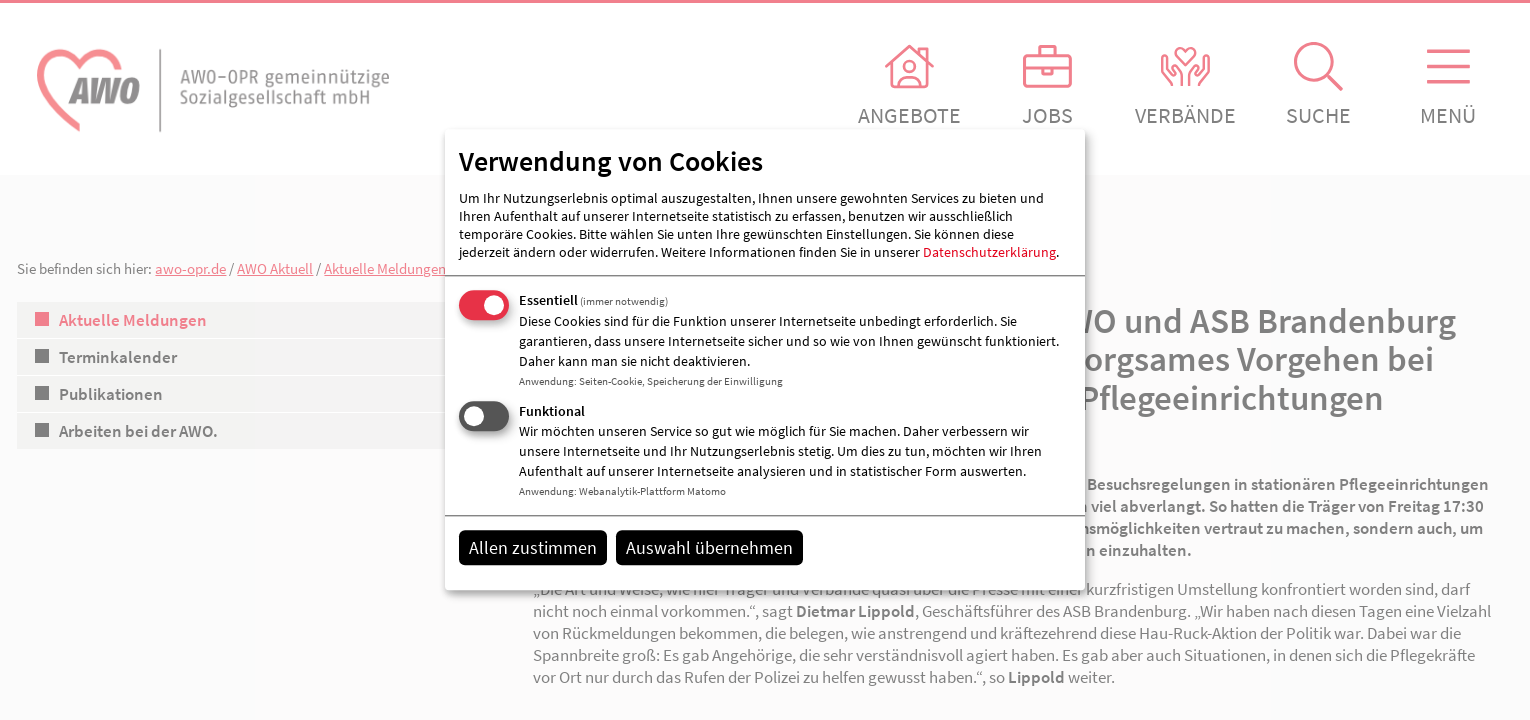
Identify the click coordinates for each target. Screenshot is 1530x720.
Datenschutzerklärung (989, 252)
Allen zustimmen (533, 547)
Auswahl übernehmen (709, 547)
